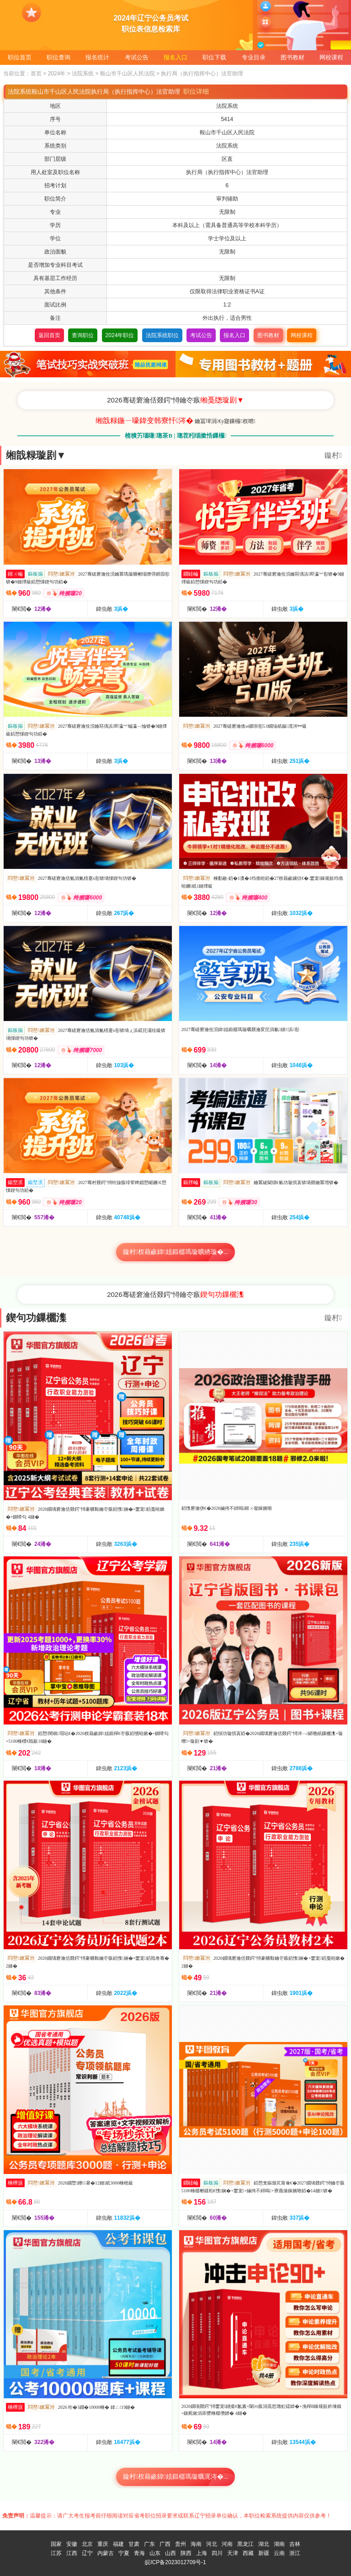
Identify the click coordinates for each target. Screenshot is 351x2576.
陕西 (186, 2553)
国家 (56, 2544)
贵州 (180, 2544)
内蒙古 (105, 2553)
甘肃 (133, 2544)
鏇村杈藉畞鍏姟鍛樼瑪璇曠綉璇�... (176, 1251)
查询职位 (83, 335)
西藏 (248, 2553)
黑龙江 (245, 2544)
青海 (139, 2553)
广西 (165, 2544)
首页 (36, 73)
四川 (217, 2553)
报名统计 (97, 57)
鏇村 (333, 455)
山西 (170, 2553)
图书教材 (292, 57)
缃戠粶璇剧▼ (36, 455)
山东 (154, 2553)
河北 (211, 2544)
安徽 (71, 2544)
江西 (71, 2553)
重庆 (102, 2544)
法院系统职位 (162, 335)
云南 (279, 2553)
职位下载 (214, 57)
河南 (227, 2544)
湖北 (263, 2544)
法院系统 (83, 73)
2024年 (57, 73)
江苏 (56, 2553)
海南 (196, 2544)
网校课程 (331, 57)
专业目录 (254, 57)
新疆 (263, 2553)
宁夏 (123, 2553)
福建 (118, 2544)
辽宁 (87, 2553)
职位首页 (20, 57)
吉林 (294, 2544)
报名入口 (175, 57)
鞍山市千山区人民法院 (127, 73)
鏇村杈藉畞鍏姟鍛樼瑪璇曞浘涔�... (176, 2476)
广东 (149, 2544)
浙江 (294, 2553)
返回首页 (49, 335)
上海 (201, 2553)
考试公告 (137, 57)
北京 (87, 2544)
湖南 (279, 2544)
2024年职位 (120, 335)
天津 (232, 2553)
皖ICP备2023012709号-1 (175, 2562)
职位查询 (58, 57)
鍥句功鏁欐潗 (36, 1317)
